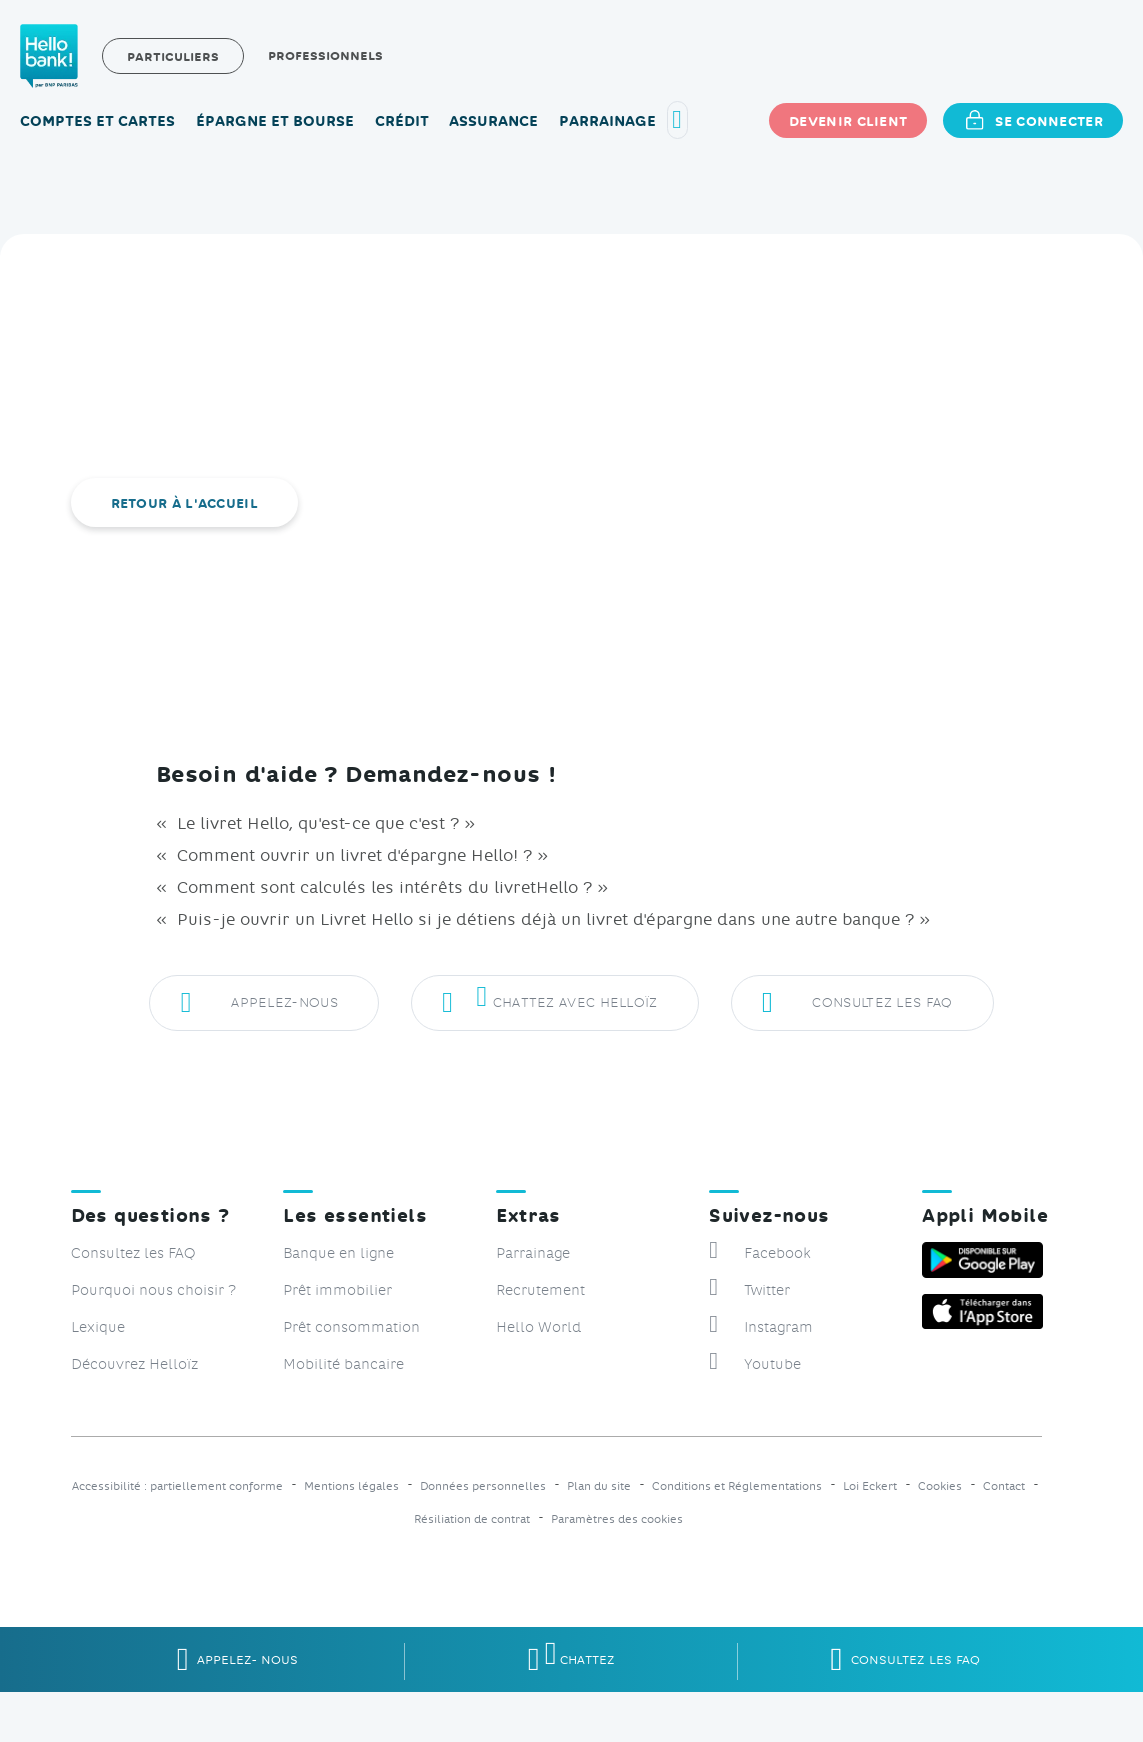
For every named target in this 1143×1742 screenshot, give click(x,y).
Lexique (98, 1326)
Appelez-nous (259, 1004)
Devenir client (848, 120)
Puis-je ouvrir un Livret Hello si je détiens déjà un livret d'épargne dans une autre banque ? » (551, 918)
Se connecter (1033, 120)
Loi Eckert (870, 1486)
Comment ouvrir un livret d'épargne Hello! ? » (360, 854)
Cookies (940, 1486)
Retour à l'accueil (184, 502)
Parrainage (607, 120)
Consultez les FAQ (857, 1004)
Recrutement (540, 1289)
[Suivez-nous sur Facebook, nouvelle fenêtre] (805, 1252)
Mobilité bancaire (343, 1363)
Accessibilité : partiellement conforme (177, 1486)
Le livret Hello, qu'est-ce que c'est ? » (323, 822)
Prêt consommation (351, 1326)
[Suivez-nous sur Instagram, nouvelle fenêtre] (805, 1326)
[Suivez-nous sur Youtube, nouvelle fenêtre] (805, 1363)
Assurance (493, 120)
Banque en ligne (338, 1252)
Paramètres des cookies (617, 1519)
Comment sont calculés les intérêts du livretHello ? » (390, 886)
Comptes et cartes (97, 120)
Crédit (402, 120)
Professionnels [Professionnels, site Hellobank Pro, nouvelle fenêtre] (325, 55)
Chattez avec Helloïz (549, 1004)
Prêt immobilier (337, 1289)
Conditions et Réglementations (737, 1486)
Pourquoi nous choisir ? (153, 1289)
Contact (1004, 1486)
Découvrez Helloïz (134, 1363)
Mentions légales (351, 1486)
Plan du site (599, 1486)
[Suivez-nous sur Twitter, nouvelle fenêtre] (805, 1289)
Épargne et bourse (275, 120)
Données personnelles (483, 1486)
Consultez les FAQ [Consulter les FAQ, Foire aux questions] (133, 1252)
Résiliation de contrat (472, 1519)
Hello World (538, 1326)
